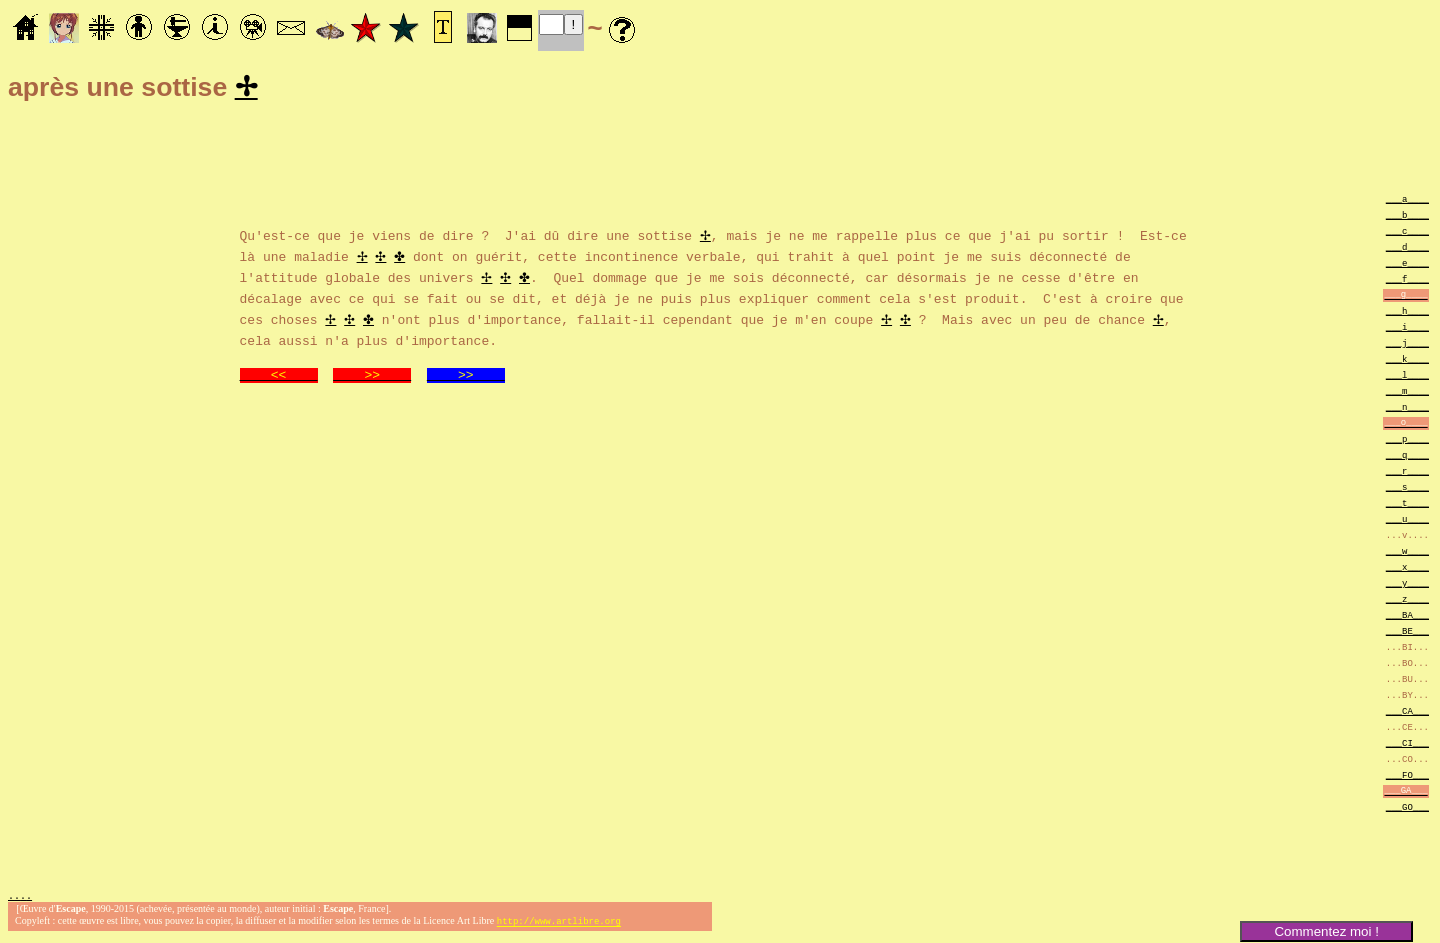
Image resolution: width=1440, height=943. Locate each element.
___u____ (1407, 521)
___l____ (1407, 377)
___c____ (1407, 233)
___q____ (1407, 457)
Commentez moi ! (1326, 931)
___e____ (1407, 265)
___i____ (1407, 329)
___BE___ (1407, 633)
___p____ (1407, 441)
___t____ (1407, 505)
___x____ (1407, 569)
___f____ (1407, 281)
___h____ (1407, 313)
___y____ (1407, 585)
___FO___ (1407, 777)
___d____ (1407, 249)
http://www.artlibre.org (559, 926)
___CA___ (1407, 713)
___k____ (1407, 361)
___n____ (1407, 409)
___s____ (1407, 489)
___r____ (1407, 473)
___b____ (1407, 217)
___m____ (1407, 393)
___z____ (1407, 601)
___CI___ (1407, 745)
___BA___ (1407, 617)
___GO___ (1407, 809)
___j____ (1407, 345)
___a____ (1407, 201)
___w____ (1407, 553)
